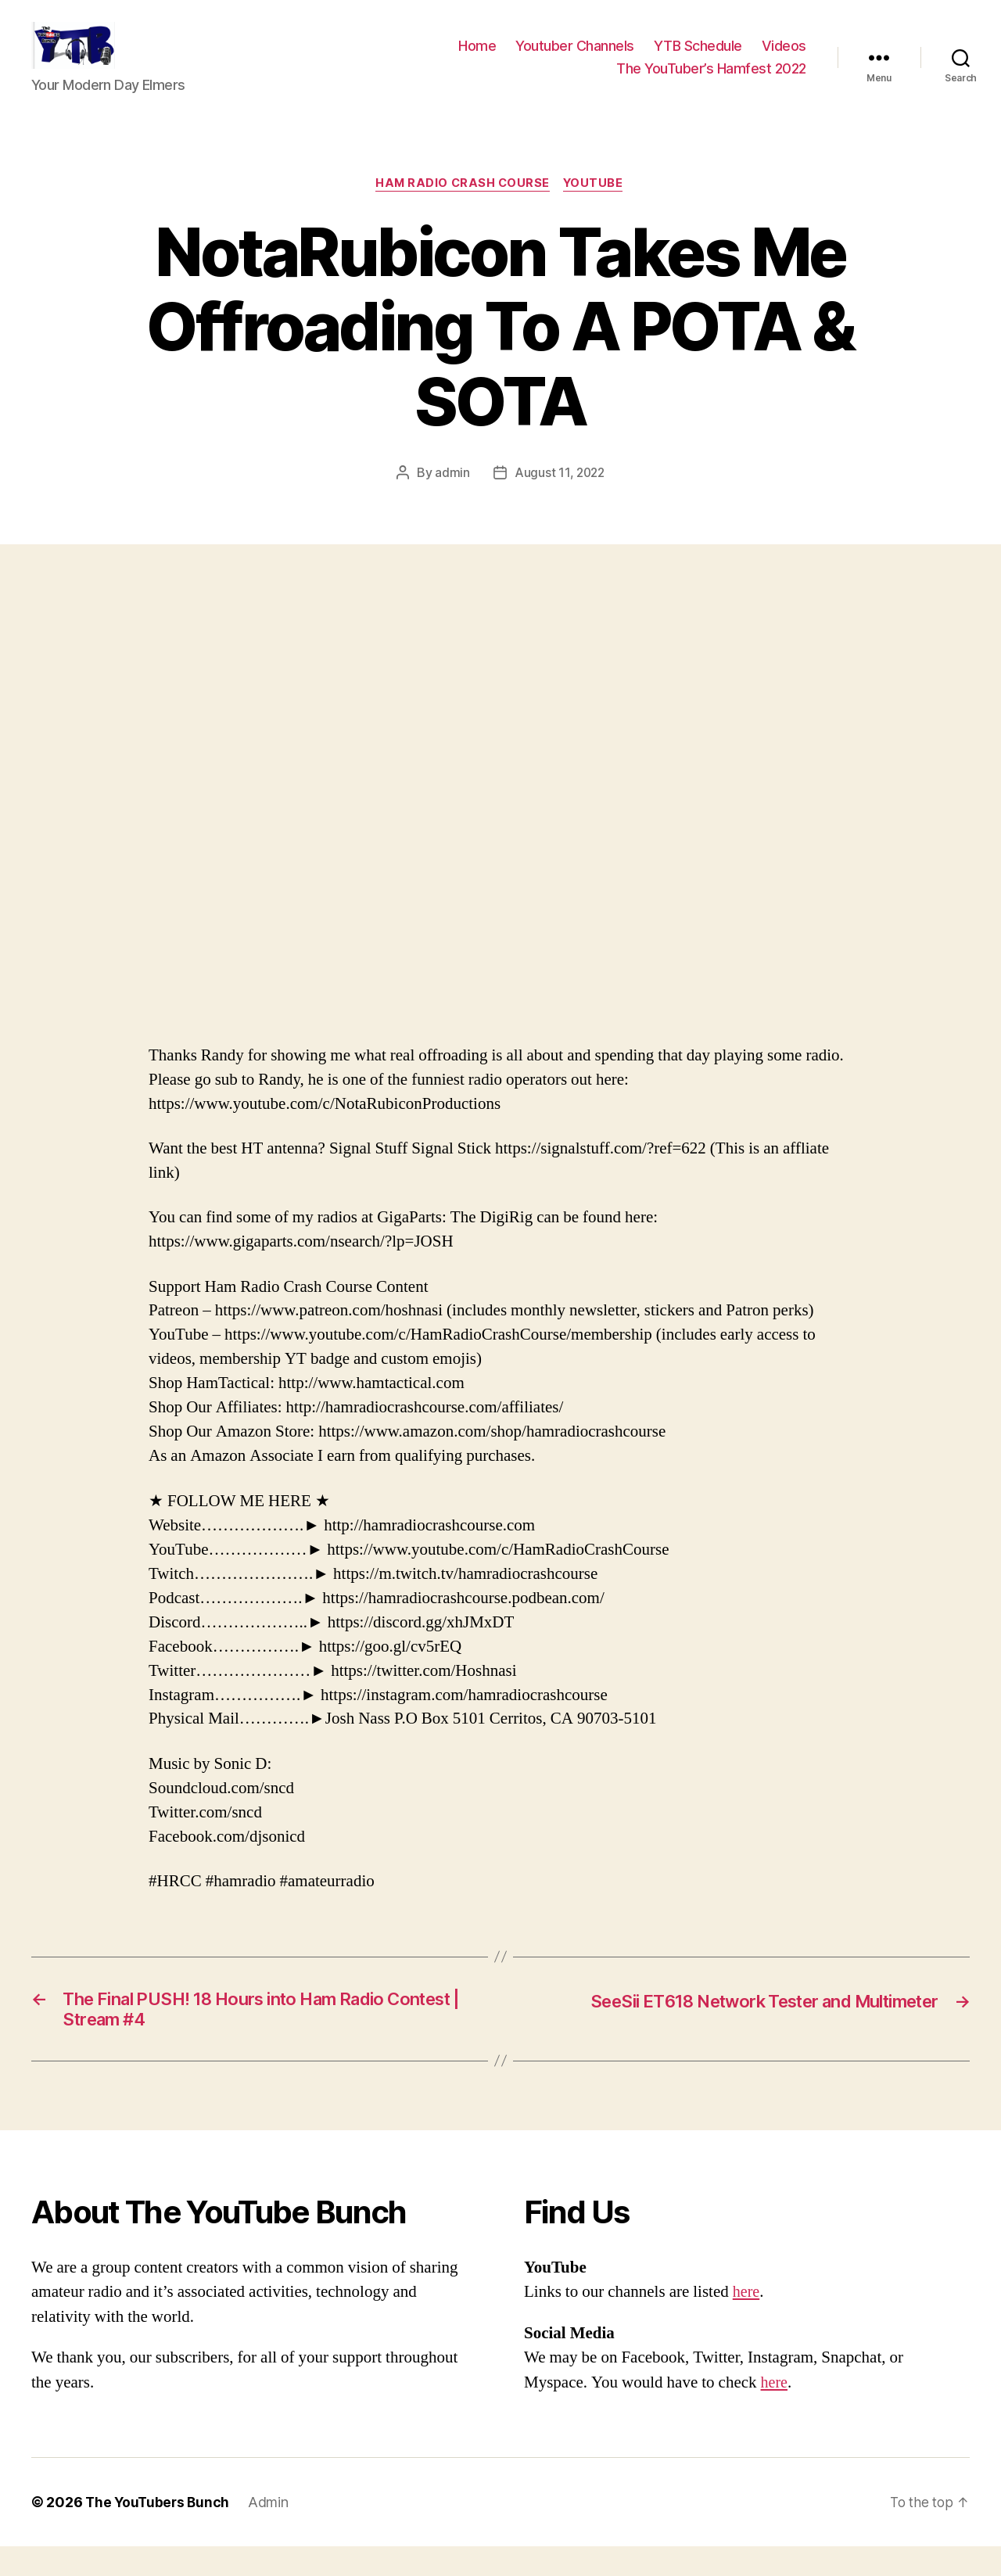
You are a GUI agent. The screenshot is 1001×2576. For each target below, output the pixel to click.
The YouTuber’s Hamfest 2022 (711, 80)
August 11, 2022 (559, 497)
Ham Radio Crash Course (462, 208)
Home (477, 57)
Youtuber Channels (574, 57)
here (747, 2321)
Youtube (596, 208)
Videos (784, 57)
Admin (272, 2532)
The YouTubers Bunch (159, 2532)
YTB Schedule (698, 57)
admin (450, 497)
